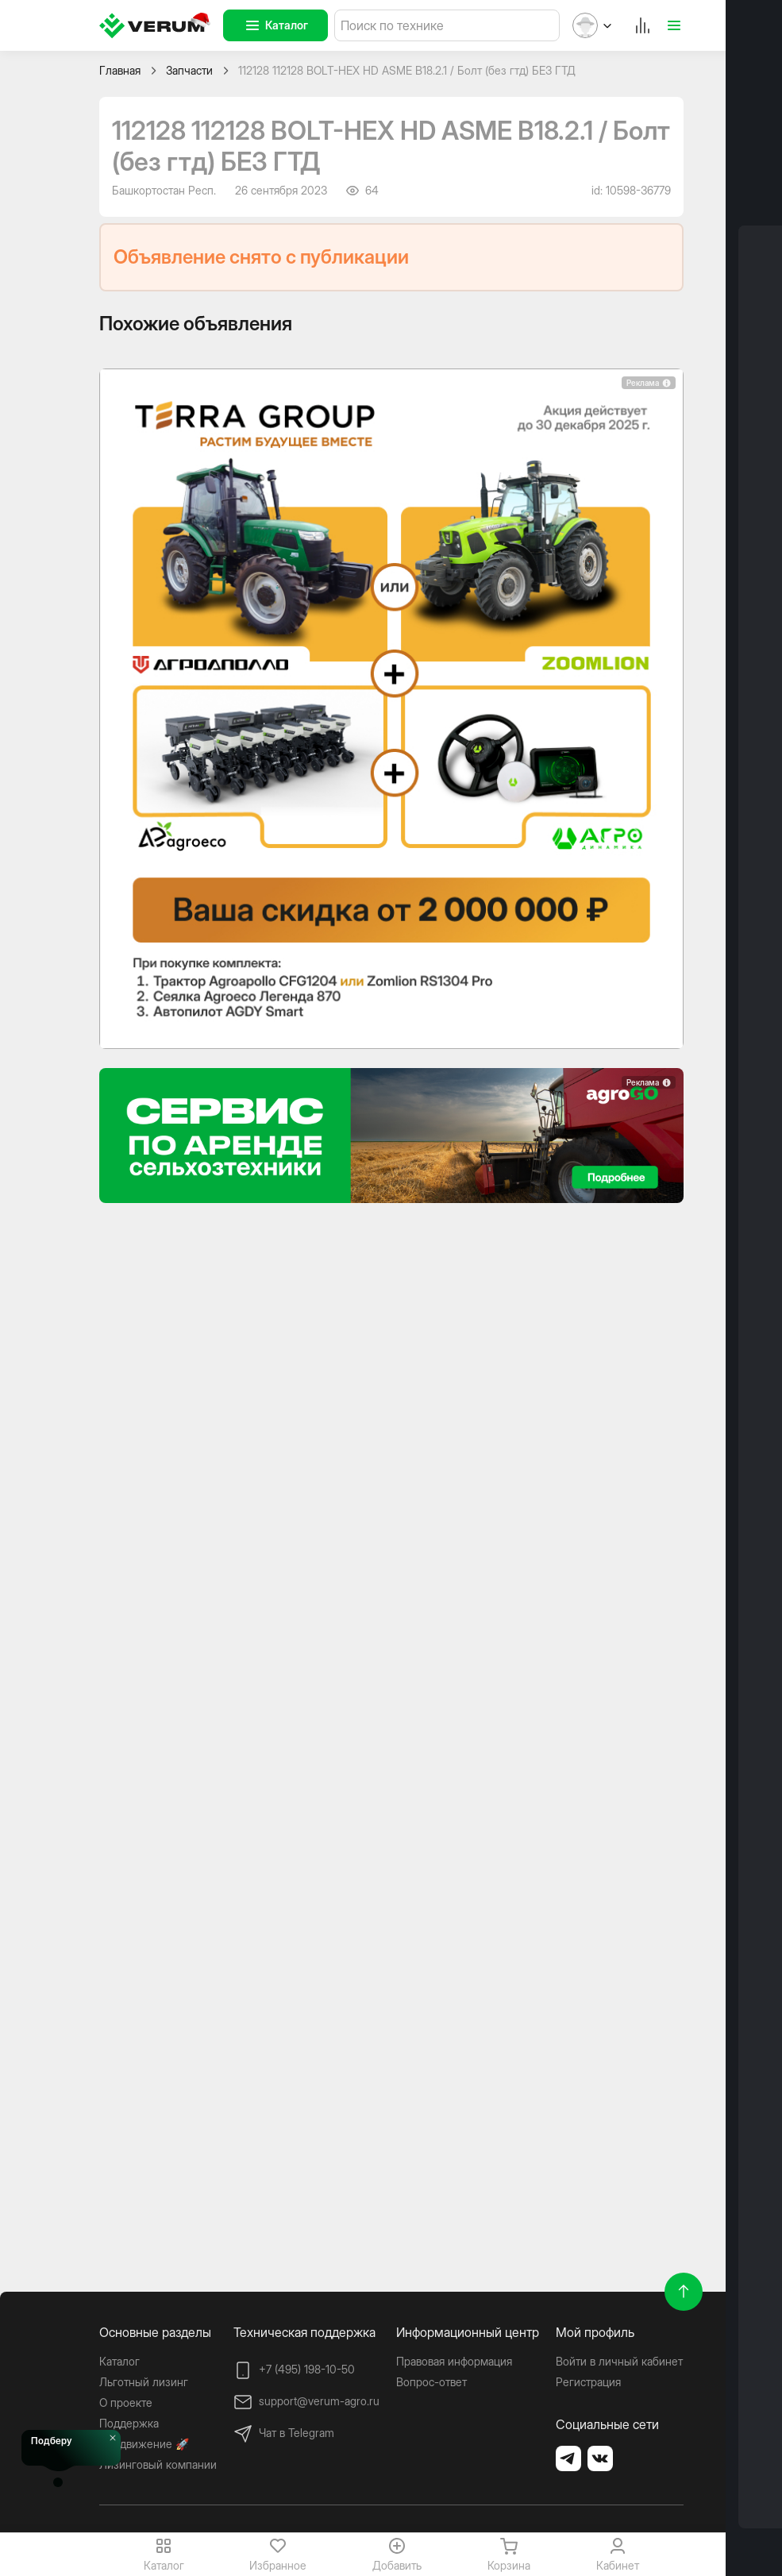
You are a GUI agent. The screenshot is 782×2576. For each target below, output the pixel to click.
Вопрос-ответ (431, 2382)
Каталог (275, 25)
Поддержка (129, 2423)
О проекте (125, 2402)
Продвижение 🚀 (144, 2444)
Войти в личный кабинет (619, 2361)
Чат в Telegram (283, 2433)
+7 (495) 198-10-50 (294, 2370)
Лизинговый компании (158, 2464)
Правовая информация (454, 2361)
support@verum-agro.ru (306, 2402)
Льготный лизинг (143, 2382)
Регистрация (588, 2382)
